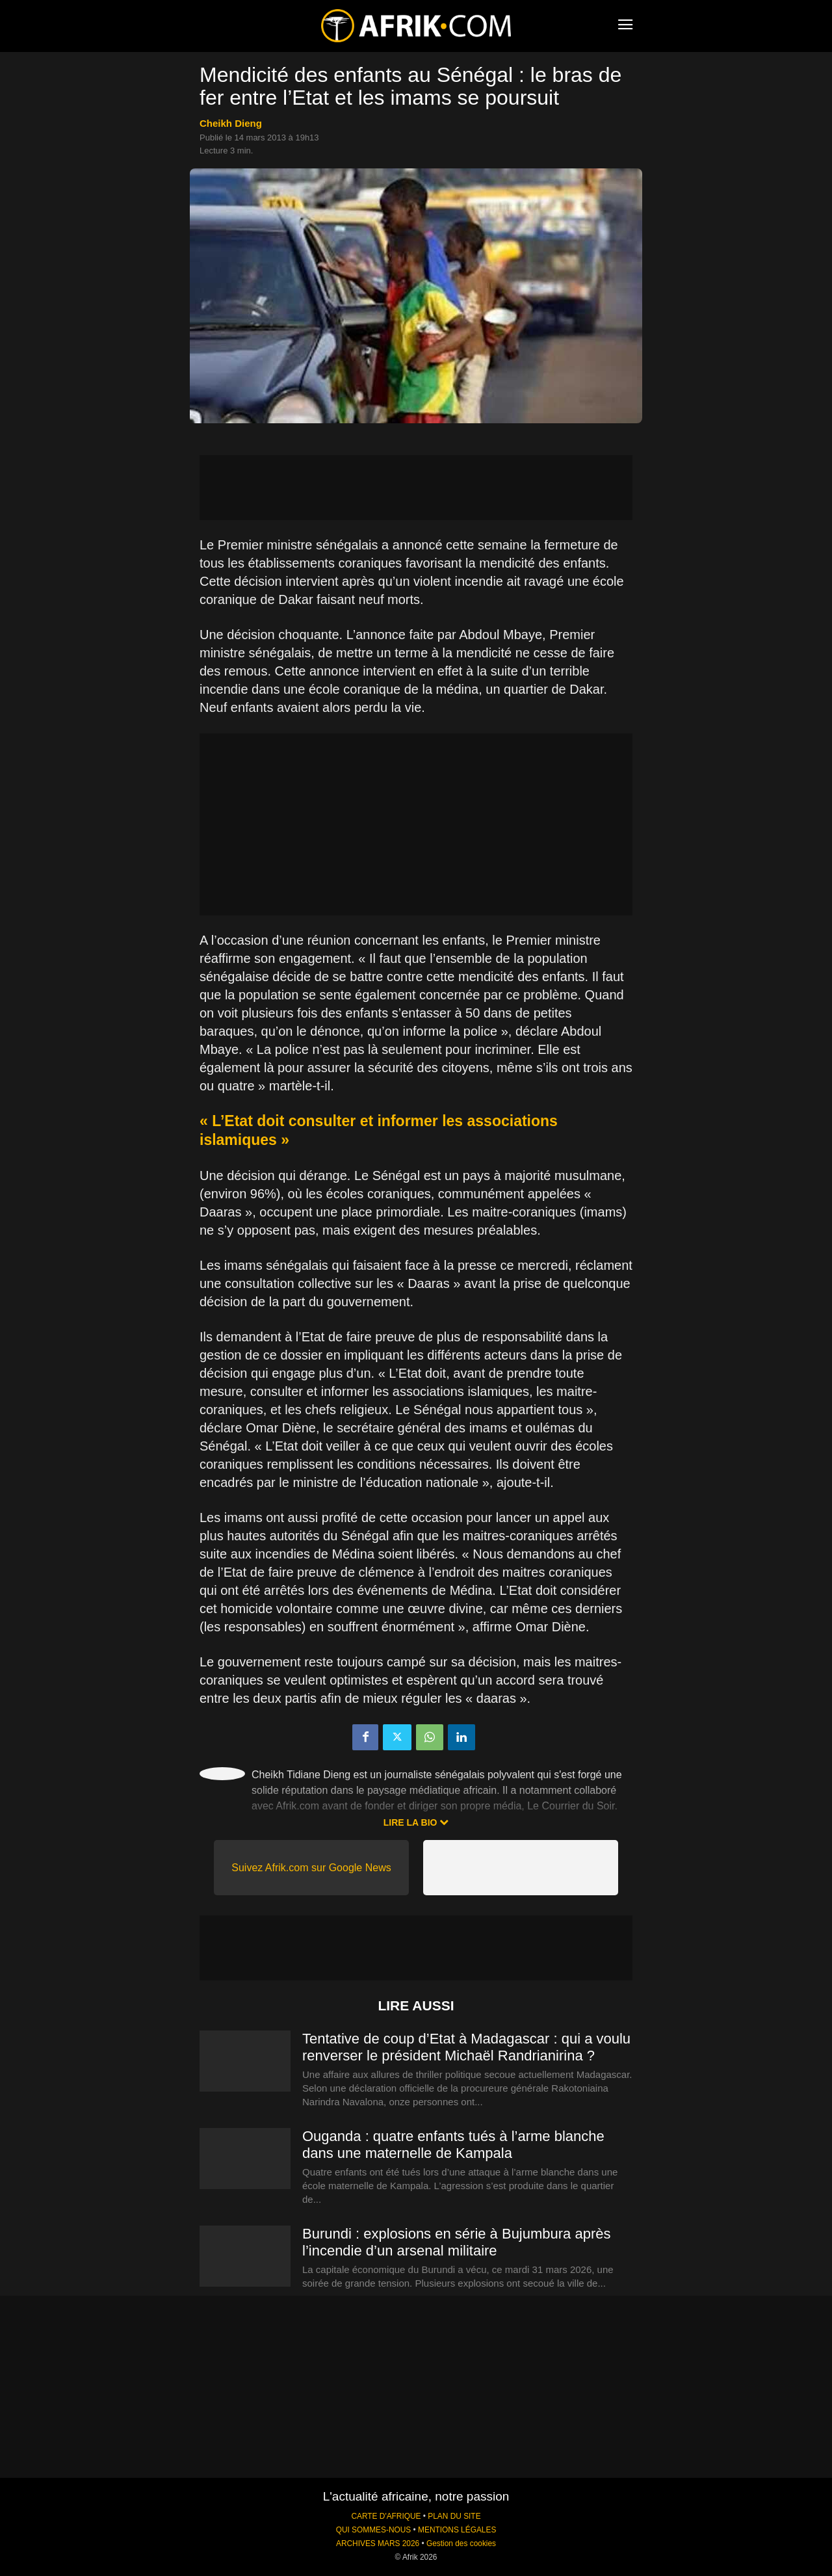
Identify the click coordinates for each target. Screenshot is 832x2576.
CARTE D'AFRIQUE (386, 2516)
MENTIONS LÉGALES (457, 2529)
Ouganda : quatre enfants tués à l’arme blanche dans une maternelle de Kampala (453, 2144)
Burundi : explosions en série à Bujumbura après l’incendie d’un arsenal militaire (456, 2242)
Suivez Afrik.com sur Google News (311, 1867)
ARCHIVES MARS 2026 (377, 2543)
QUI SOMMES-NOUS (373, 2529)
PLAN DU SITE (454, 2516)
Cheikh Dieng (231, 123)
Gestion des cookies (461, 2543)
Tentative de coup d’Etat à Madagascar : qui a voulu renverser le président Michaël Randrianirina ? (466, 2047)
